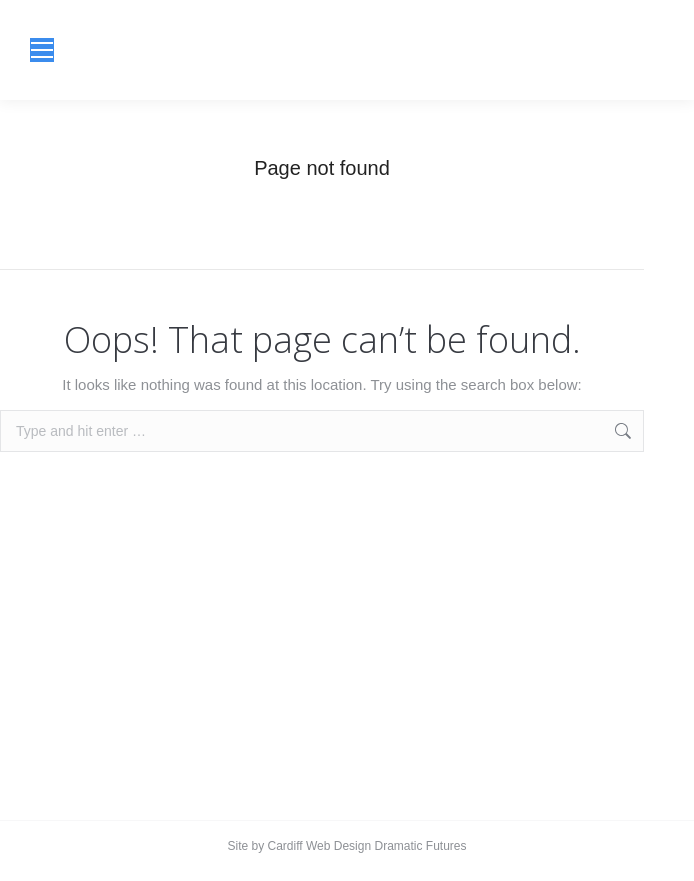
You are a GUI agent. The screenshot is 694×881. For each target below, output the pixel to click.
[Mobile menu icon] (42, 50)
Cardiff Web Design (320, 846)
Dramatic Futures (418, 846)
